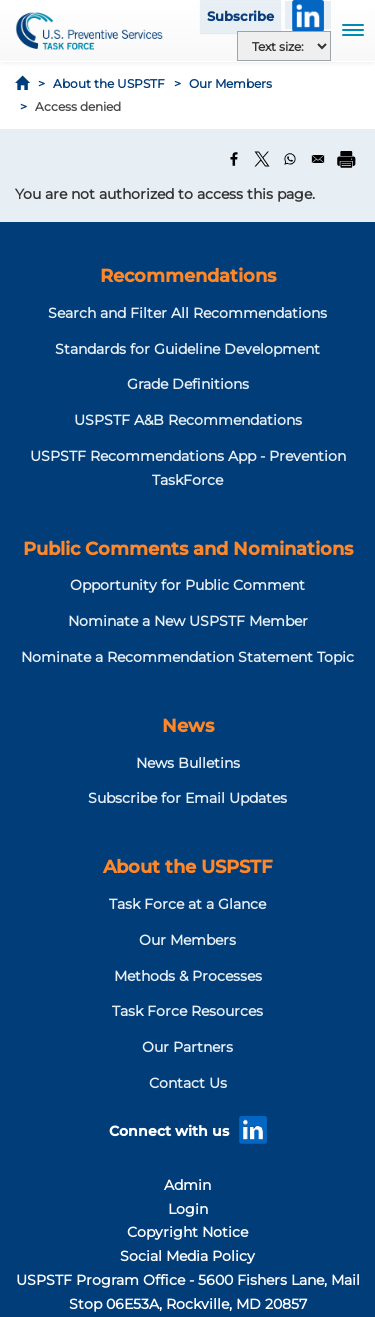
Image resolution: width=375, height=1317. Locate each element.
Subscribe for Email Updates (187, 798)
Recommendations (188, 276)
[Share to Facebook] (234, 159)
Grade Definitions (188, 384)
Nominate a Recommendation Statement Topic (187, 657)
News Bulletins (188, 763)
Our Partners (187, 1047)
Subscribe (240, 16)
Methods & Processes (188, 976)
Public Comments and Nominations (188, 549)
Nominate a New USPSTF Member (188, 621)
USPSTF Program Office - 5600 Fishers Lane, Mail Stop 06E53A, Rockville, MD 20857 (188, 1292)
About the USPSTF (109, 83)
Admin (187, 1185)
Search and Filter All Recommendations (187, 313)
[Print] (346, 159)
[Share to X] (262, 159)
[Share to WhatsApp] (290, 159)
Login (188, 1209)
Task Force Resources (187, 1011)
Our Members (230, 83)
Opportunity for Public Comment (187, 585)
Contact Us (188, 1083)
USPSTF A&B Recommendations (188, 420)
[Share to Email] (318, 159)
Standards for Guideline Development (187, 349)
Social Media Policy (187, 1256)
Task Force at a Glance (187, 904)
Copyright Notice (187, 1232)
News (188, 726)
